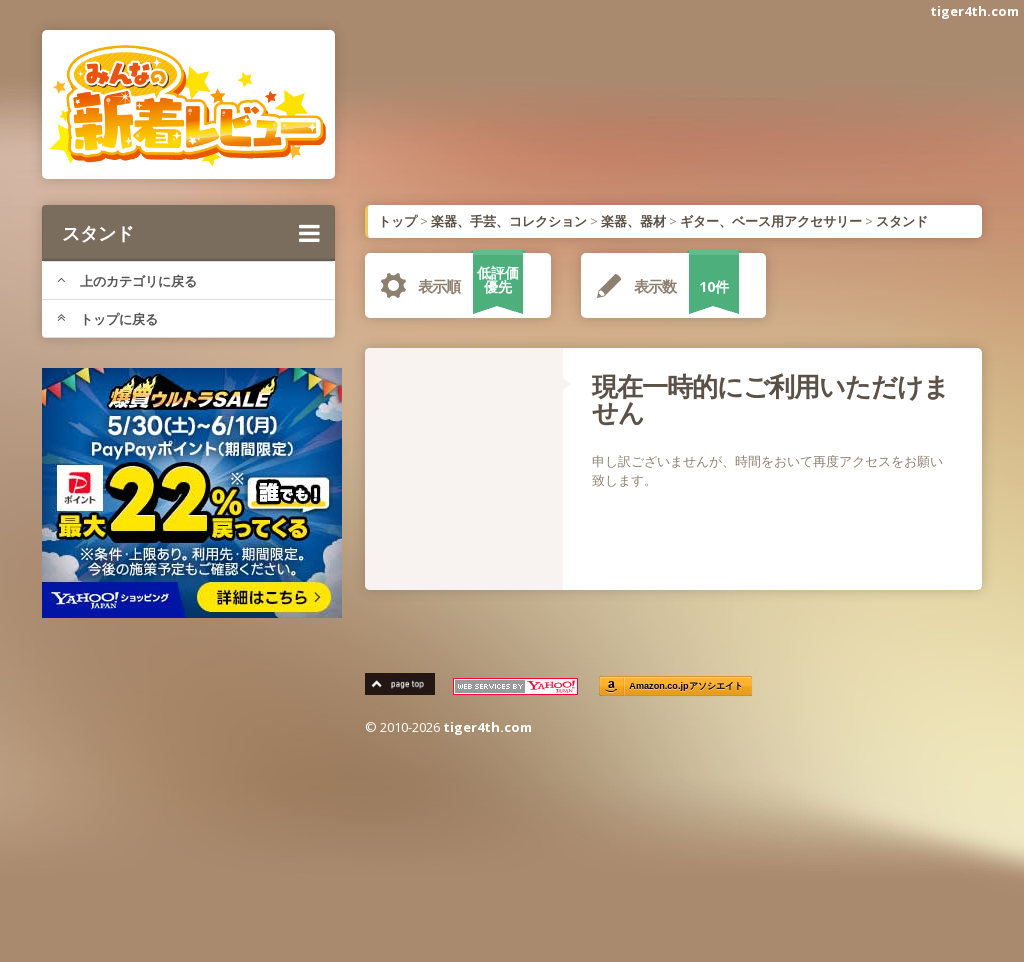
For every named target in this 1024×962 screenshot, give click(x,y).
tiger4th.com (974, 11)
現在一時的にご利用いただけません (770, 399)
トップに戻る (107, 319)
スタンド (191, 233)
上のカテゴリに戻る (127, 281)
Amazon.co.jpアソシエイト (686, 686)
